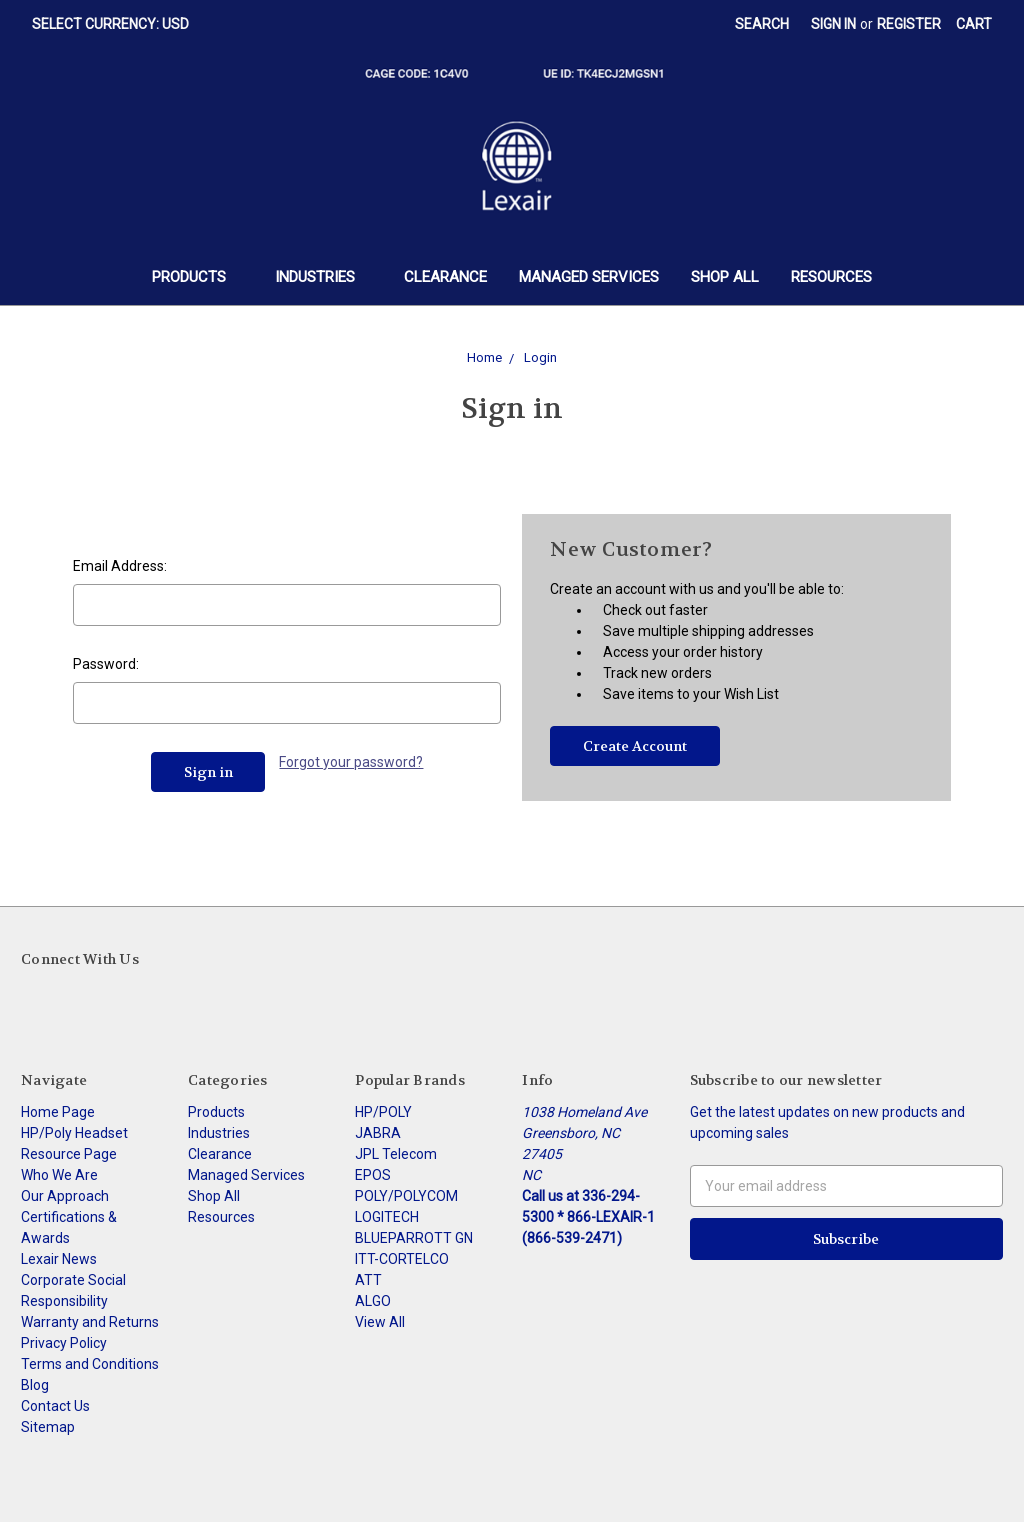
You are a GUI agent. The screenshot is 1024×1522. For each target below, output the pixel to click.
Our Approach (65, 1196)
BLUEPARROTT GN (414, 1238)
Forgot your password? (351, 762)
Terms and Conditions (90, 1364)
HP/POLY (383, 1112)
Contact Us (55, 1406)
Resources (831, 277)
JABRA (378, 1133)
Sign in (833, 24)
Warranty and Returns (90, 1322)
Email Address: (120, 566)
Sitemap (48, 1427)
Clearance (445, 277)
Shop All (725, 277)
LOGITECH (387, 1217)
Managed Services (589, 277)
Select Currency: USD (117, 24)
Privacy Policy (64, 1343)
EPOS (373, 1175)
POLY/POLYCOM (406, 1196)
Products (197, 277)
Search (762, 24)
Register (909, 24)
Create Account (635, 746)
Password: (106, 664)
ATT (368, 1280)
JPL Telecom (396, 1154)
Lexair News (59, 1259)
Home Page (58, 1112)
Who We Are (59, 1175)
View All (380, 1322)
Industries (323, 277)
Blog (35, 1385)
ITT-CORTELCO (402, 1259)
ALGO (373, 1301)
